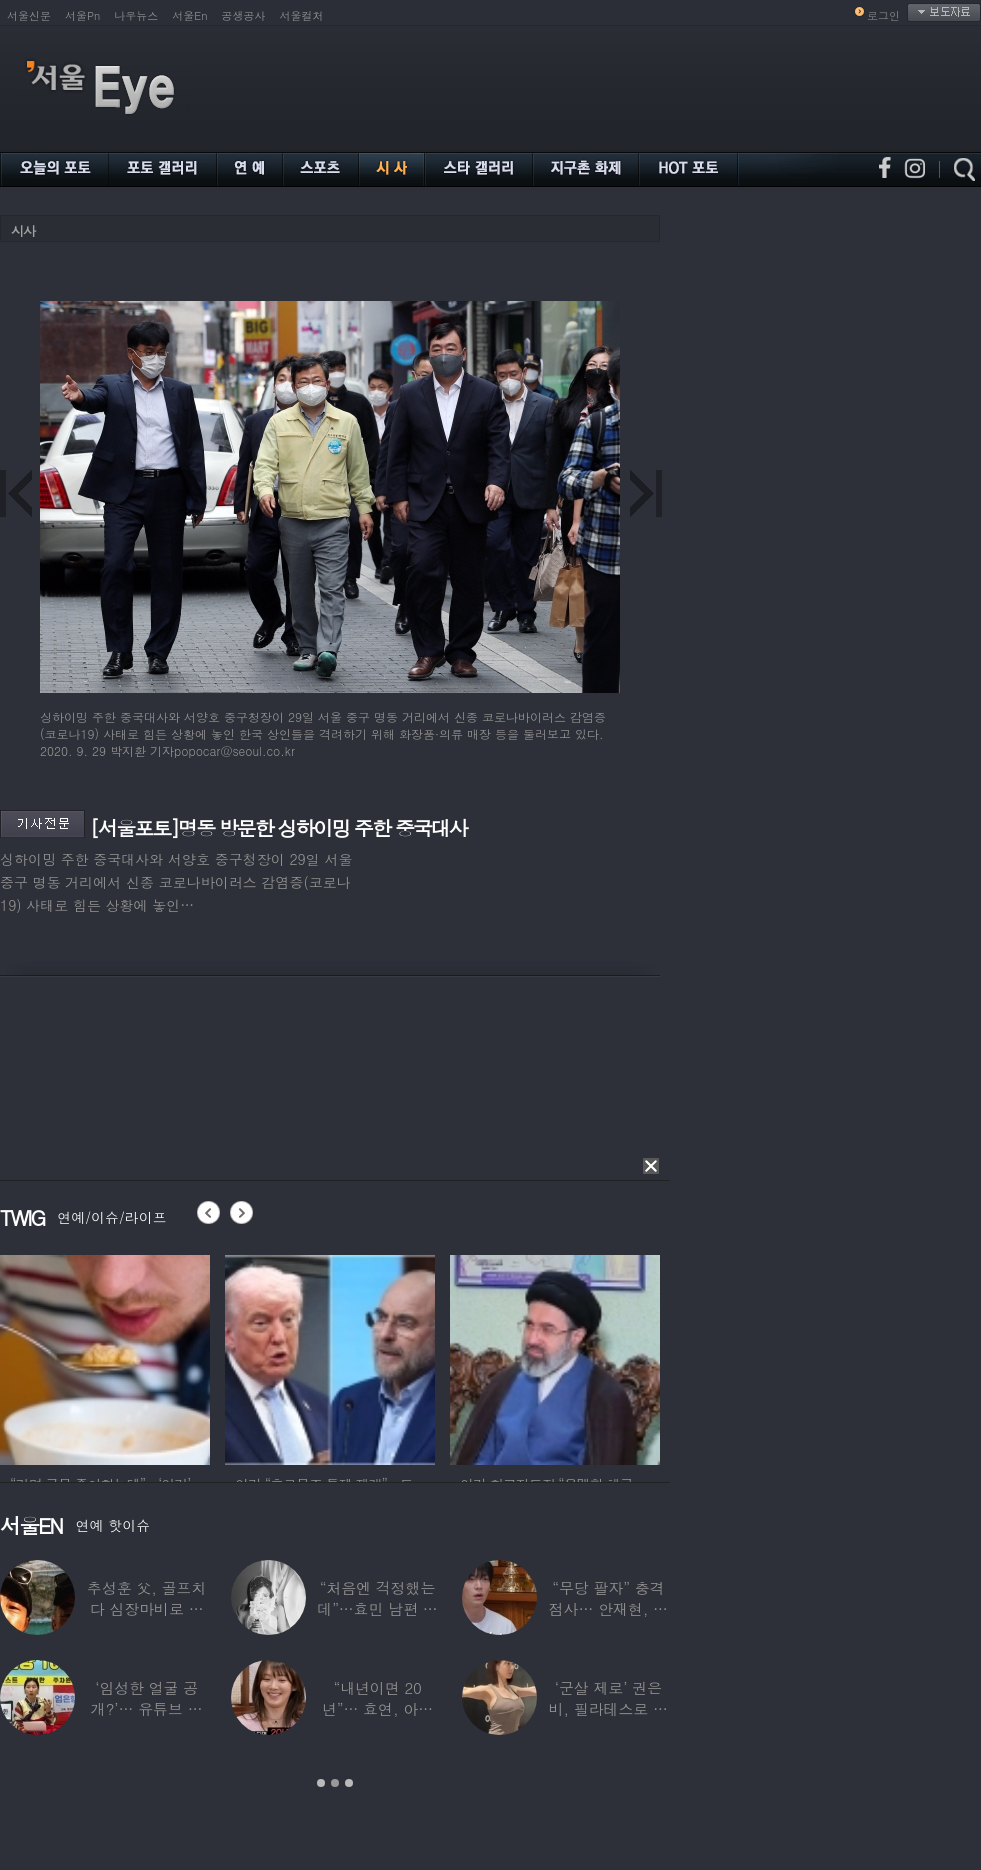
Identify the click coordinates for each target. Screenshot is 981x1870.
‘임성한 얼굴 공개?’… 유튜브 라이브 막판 (147, 1708)
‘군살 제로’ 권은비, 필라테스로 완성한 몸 (608, 1708)
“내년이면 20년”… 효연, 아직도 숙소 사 (377, 1708)
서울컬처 (302, 15)
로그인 (883, 15)
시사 (23, 230)
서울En (189, 15)
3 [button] (349, 1783)
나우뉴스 (136, 15)
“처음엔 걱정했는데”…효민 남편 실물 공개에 (377, 1608)
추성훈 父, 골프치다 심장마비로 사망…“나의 (146, 1608)
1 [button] (321, 1783)
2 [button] (335, 1783)
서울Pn (82, 15)
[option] (105, 1357)
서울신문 (29, 15)
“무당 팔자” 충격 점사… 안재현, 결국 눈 (608, 1608)
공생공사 (244, 15)
